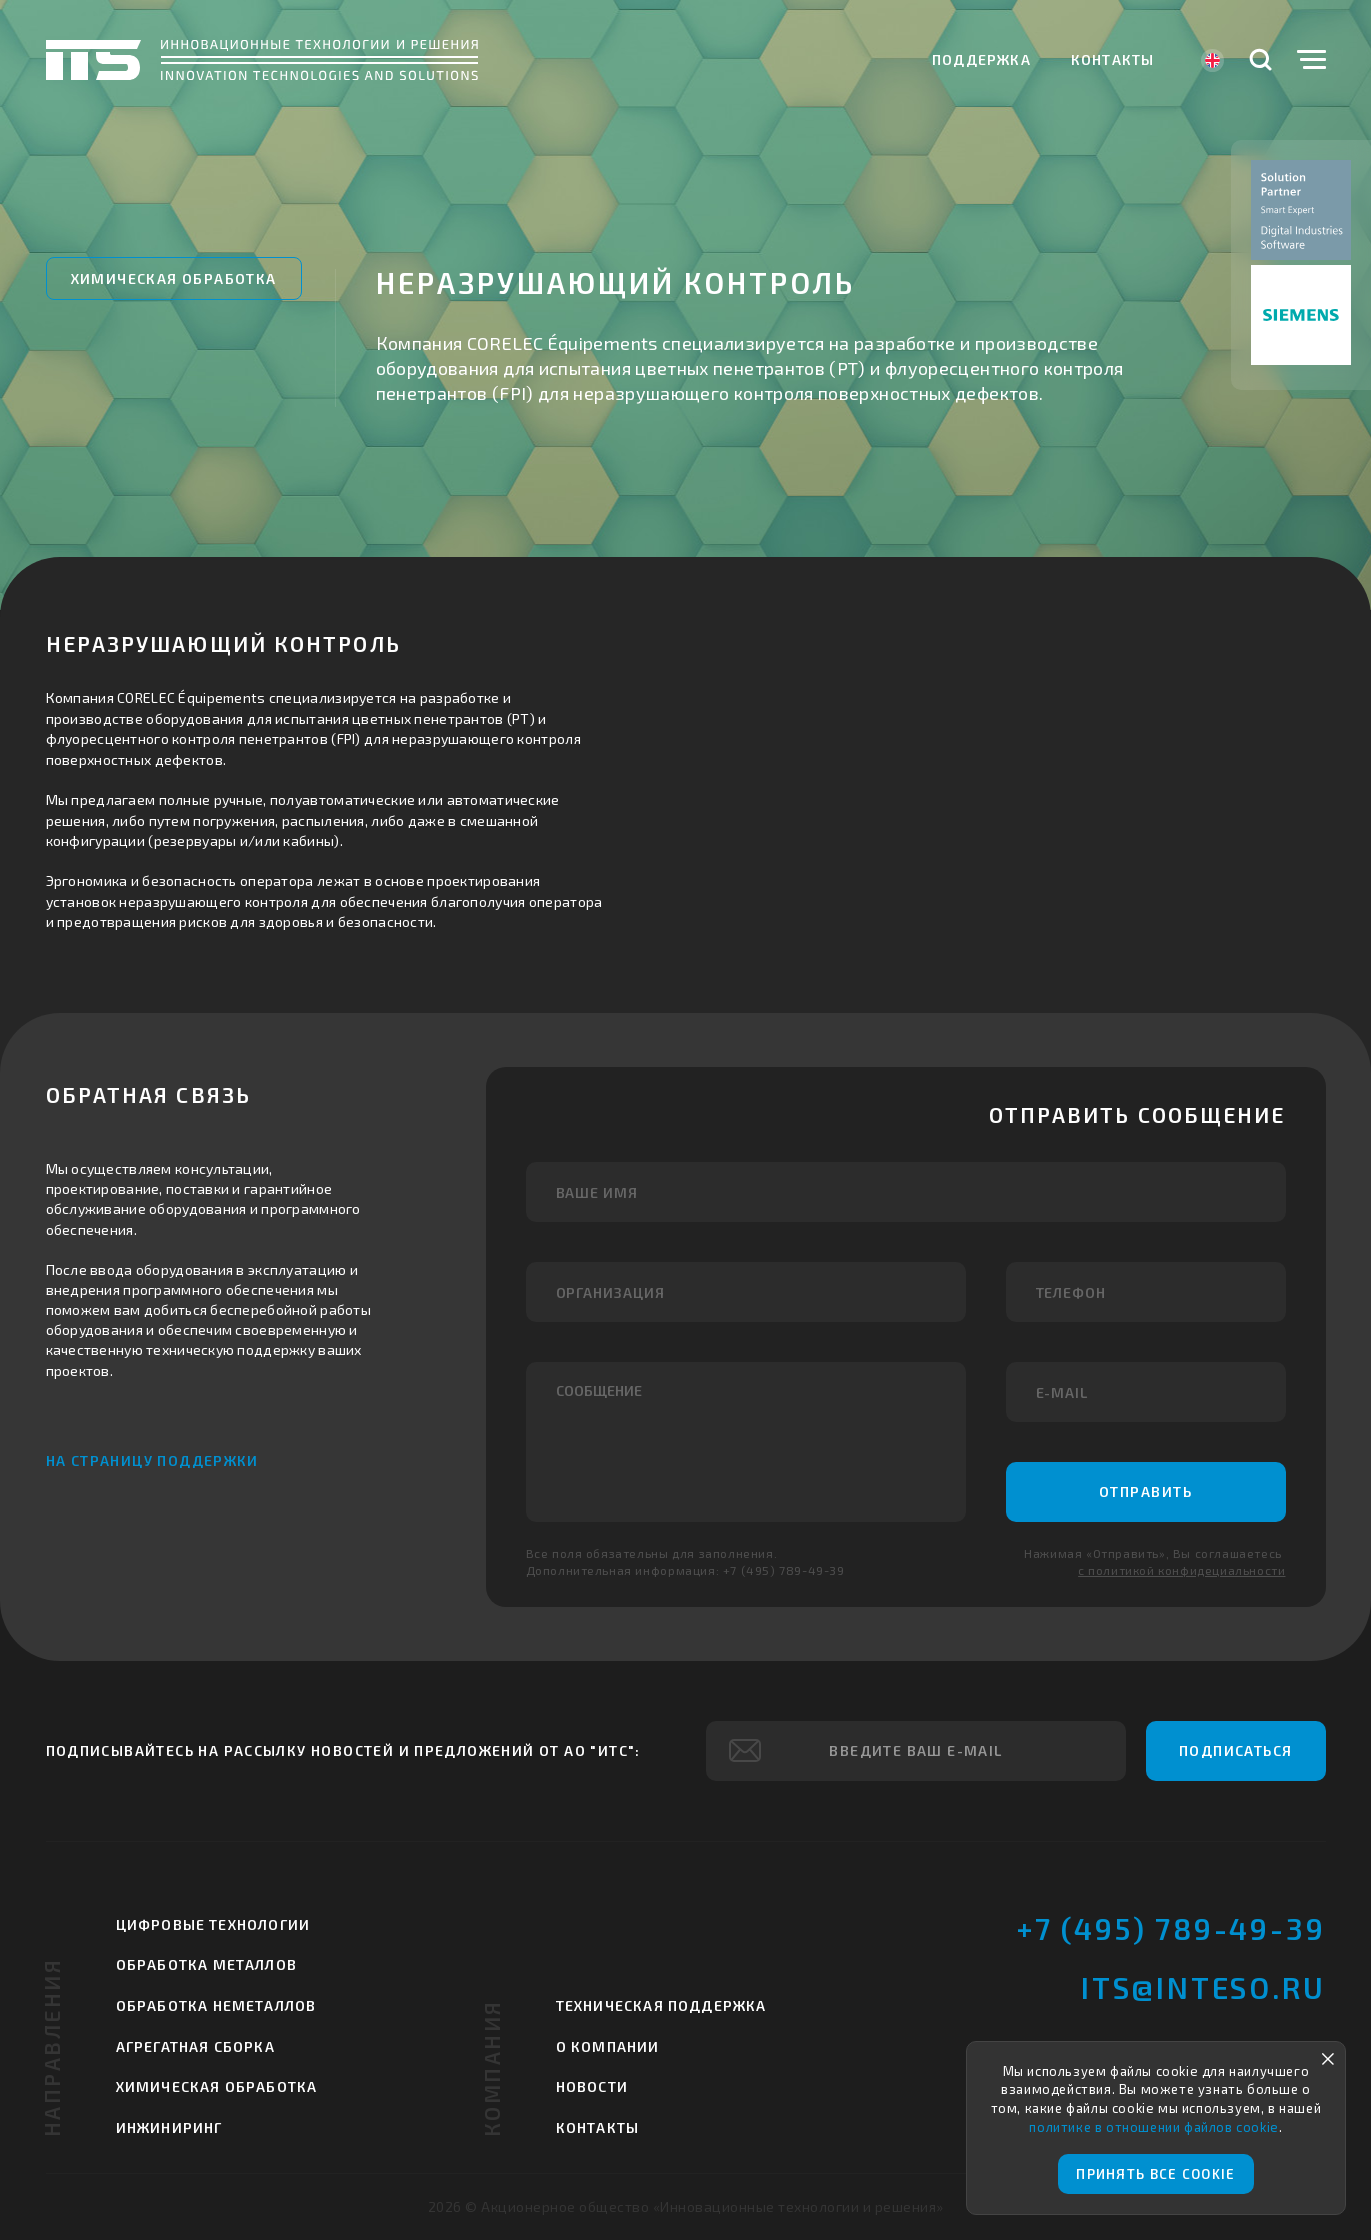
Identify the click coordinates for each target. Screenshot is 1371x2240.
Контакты (1113, 59)
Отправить (1146, 1491)
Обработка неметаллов (216, 2005)
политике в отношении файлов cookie (1153, 2127)
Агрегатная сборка (195, 2046)
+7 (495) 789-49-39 (1171, 1928)
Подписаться (1235, 1750)
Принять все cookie (1155, 2174)
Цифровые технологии (213, 1924)
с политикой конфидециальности (1181, 1570)
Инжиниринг (169, 2127)
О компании (608, 2046)
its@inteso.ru (1203, 1987)
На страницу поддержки (152, 1460)
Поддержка (981, 59)
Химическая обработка (174, 278)
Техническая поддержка (661, 2005)
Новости (592, 2086)
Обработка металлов (207, 1964)
